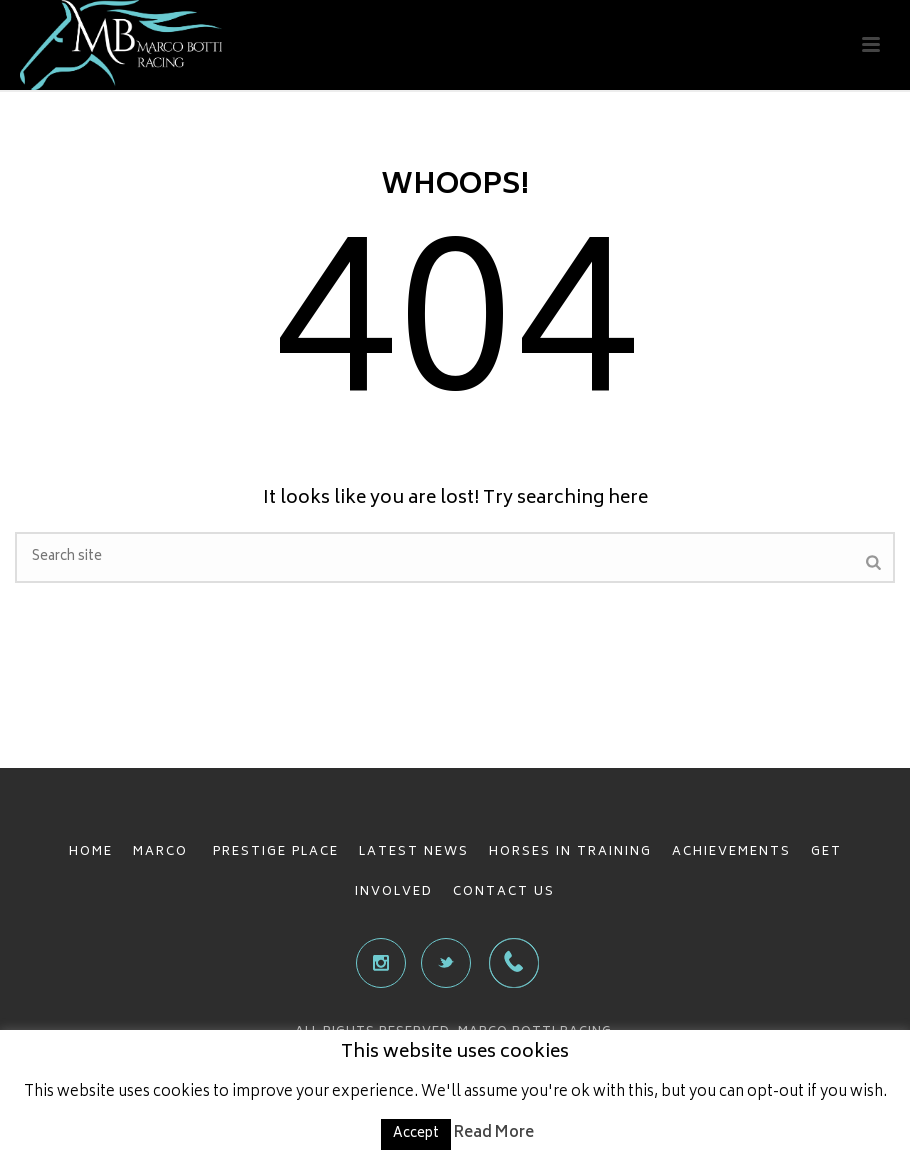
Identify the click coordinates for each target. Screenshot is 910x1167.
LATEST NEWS (414, 852)
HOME (91, 852)
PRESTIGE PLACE (276, 852)
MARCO (163, 852)
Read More (494, 1133)
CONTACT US (504, 892)
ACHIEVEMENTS (731, 852)
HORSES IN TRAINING (570, 852)
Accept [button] (416, 1134)
